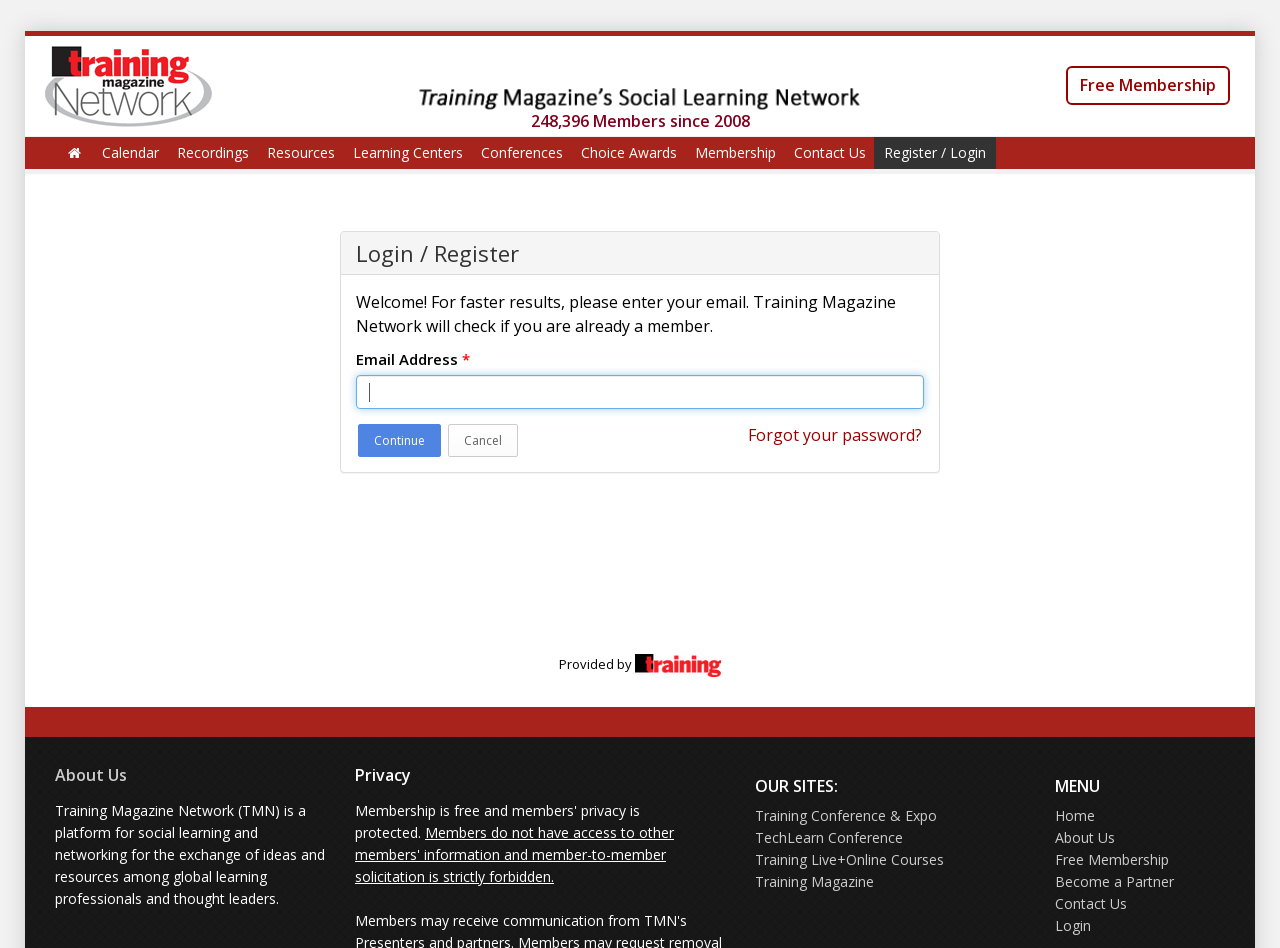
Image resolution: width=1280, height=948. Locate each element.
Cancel (483, 440)
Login (1073, 925)
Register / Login (935, 152)
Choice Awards (629, 152)
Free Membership (1148, 85)
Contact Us (830, 152)
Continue (399, 440)
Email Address (413, 359)
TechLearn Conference (829, 837)
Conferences (522, 152)
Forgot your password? (835, 435)
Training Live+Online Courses (849, 859)
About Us (91, 775)
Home (1075, 815)
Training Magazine (814, 881)
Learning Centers (408, 152)
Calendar (130, 152)
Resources (301, 152)
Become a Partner (1114, 881)
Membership (735, 152)
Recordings (213, 152)
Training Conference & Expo (846, 815)
